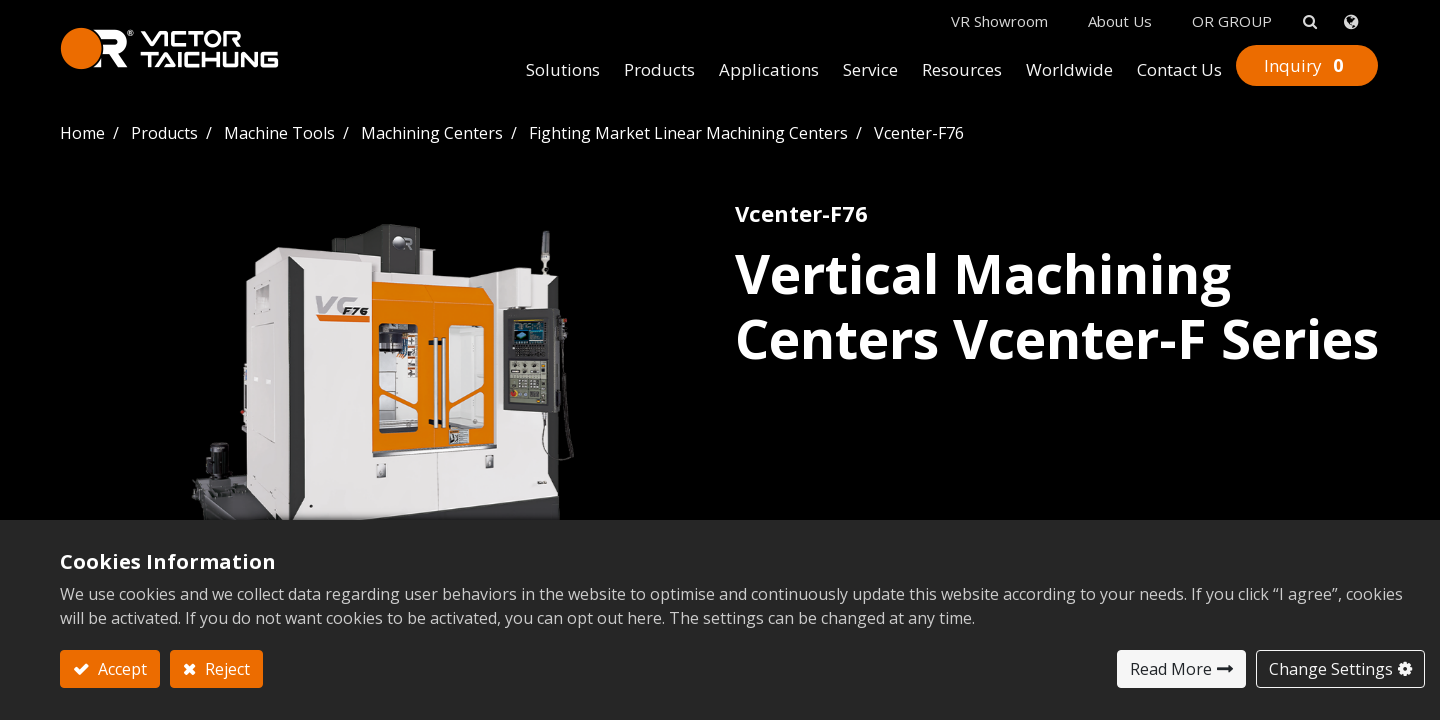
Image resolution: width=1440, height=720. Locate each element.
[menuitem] (563, 71)
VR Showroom (999, 21)
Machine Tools (279, 133)
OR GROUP (1232, 21)
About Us (1120, 21)
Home (82, 133)
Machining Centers (432, 133)
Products (164, 133)
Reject (225, 669)
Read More (1171, 669)
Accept (120, 669)
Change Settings (1331, 669)
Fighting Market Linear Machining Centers (688, 133)
